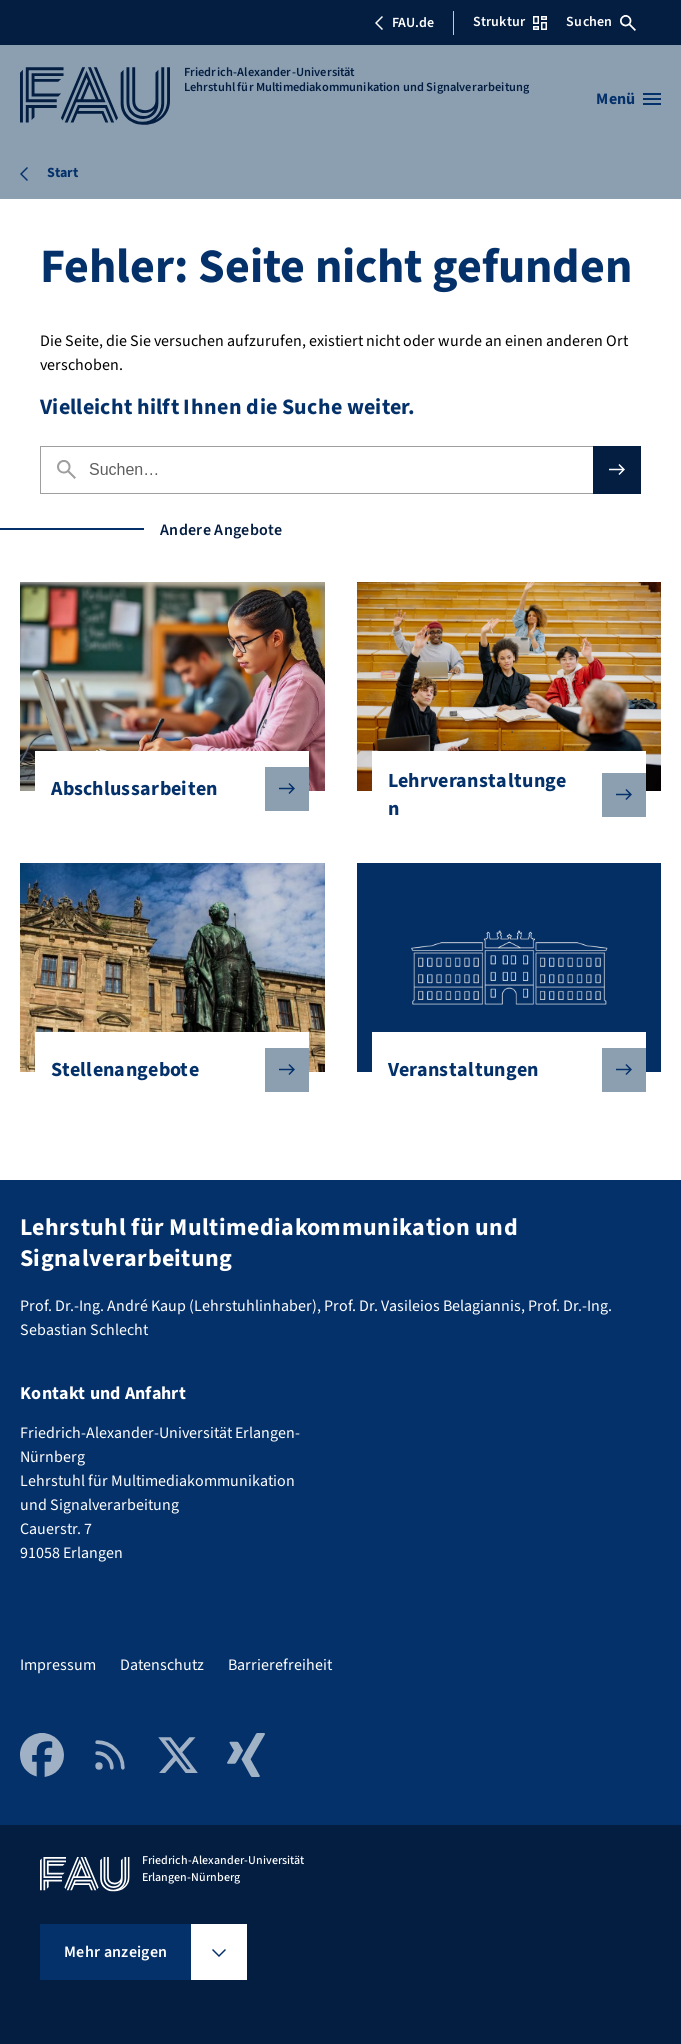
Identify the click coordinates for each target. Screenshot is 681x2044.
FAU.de (404, 23)
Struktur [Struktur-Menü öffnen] (510, 22)
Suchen (601, 22)
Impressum (58, 1665)
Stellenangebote (164, 1070)
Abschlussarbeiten (164, 789)
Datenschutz (162, 1665)
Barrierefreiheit (280, 1665)
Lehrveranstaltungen (501, 795)
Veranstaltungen (501, 1070)
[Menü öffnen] (628, 99)
